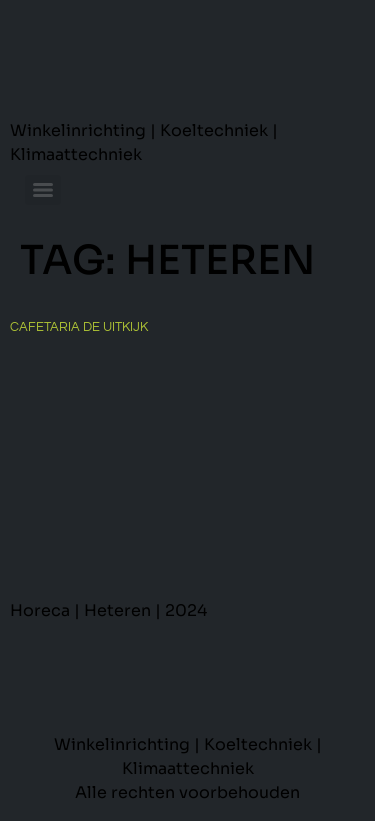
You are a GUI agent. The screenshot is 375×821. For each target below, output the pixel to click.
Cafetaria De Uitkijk (79, 327)
